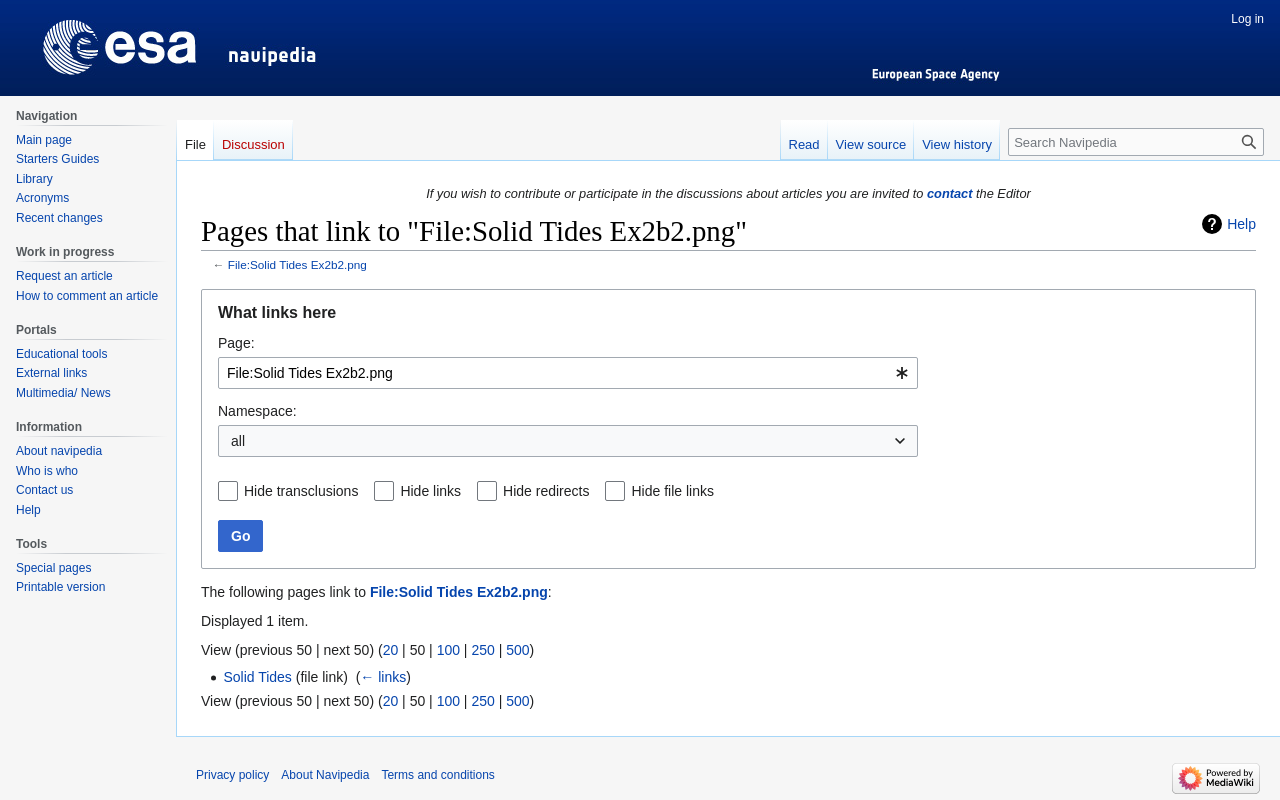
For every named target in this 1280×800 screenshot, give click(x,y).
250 (482, 650)
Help (1241, 224)
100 (448, 650)
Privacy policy (232, 775)
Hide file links (672, 491)
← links (383, 677)
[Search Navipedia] (1136, 142)
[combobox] (568, 373)
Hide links (430, 491)
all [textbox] (238, 441)
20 (391, 650)
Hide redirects (546, 491)
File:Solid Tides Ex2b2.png (297, 264)
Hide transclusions (301, 491)
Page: (236, 343)
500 (517, 650)
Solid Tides (257, 677)
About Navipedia (325, 775)
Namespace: (257, 411)
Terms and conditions (437, 775)
